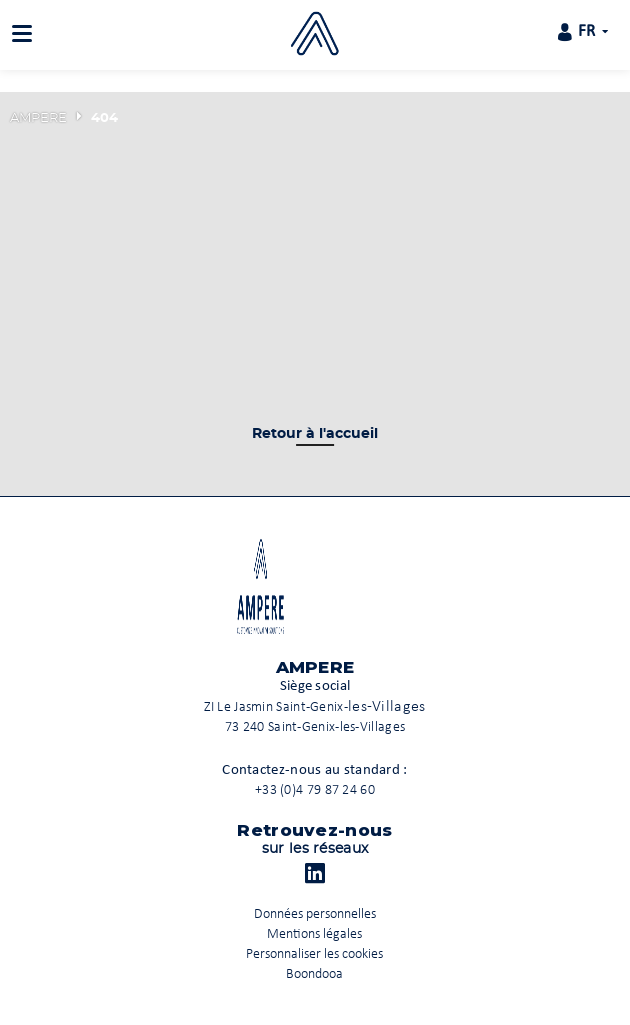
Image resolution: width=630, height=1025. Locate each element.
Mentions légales (314, 934)
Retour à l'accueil (315, 434)
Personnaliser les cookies (314, 954)
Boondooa (314, 974)
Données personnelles (315, 914)
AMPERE (38, 118)
